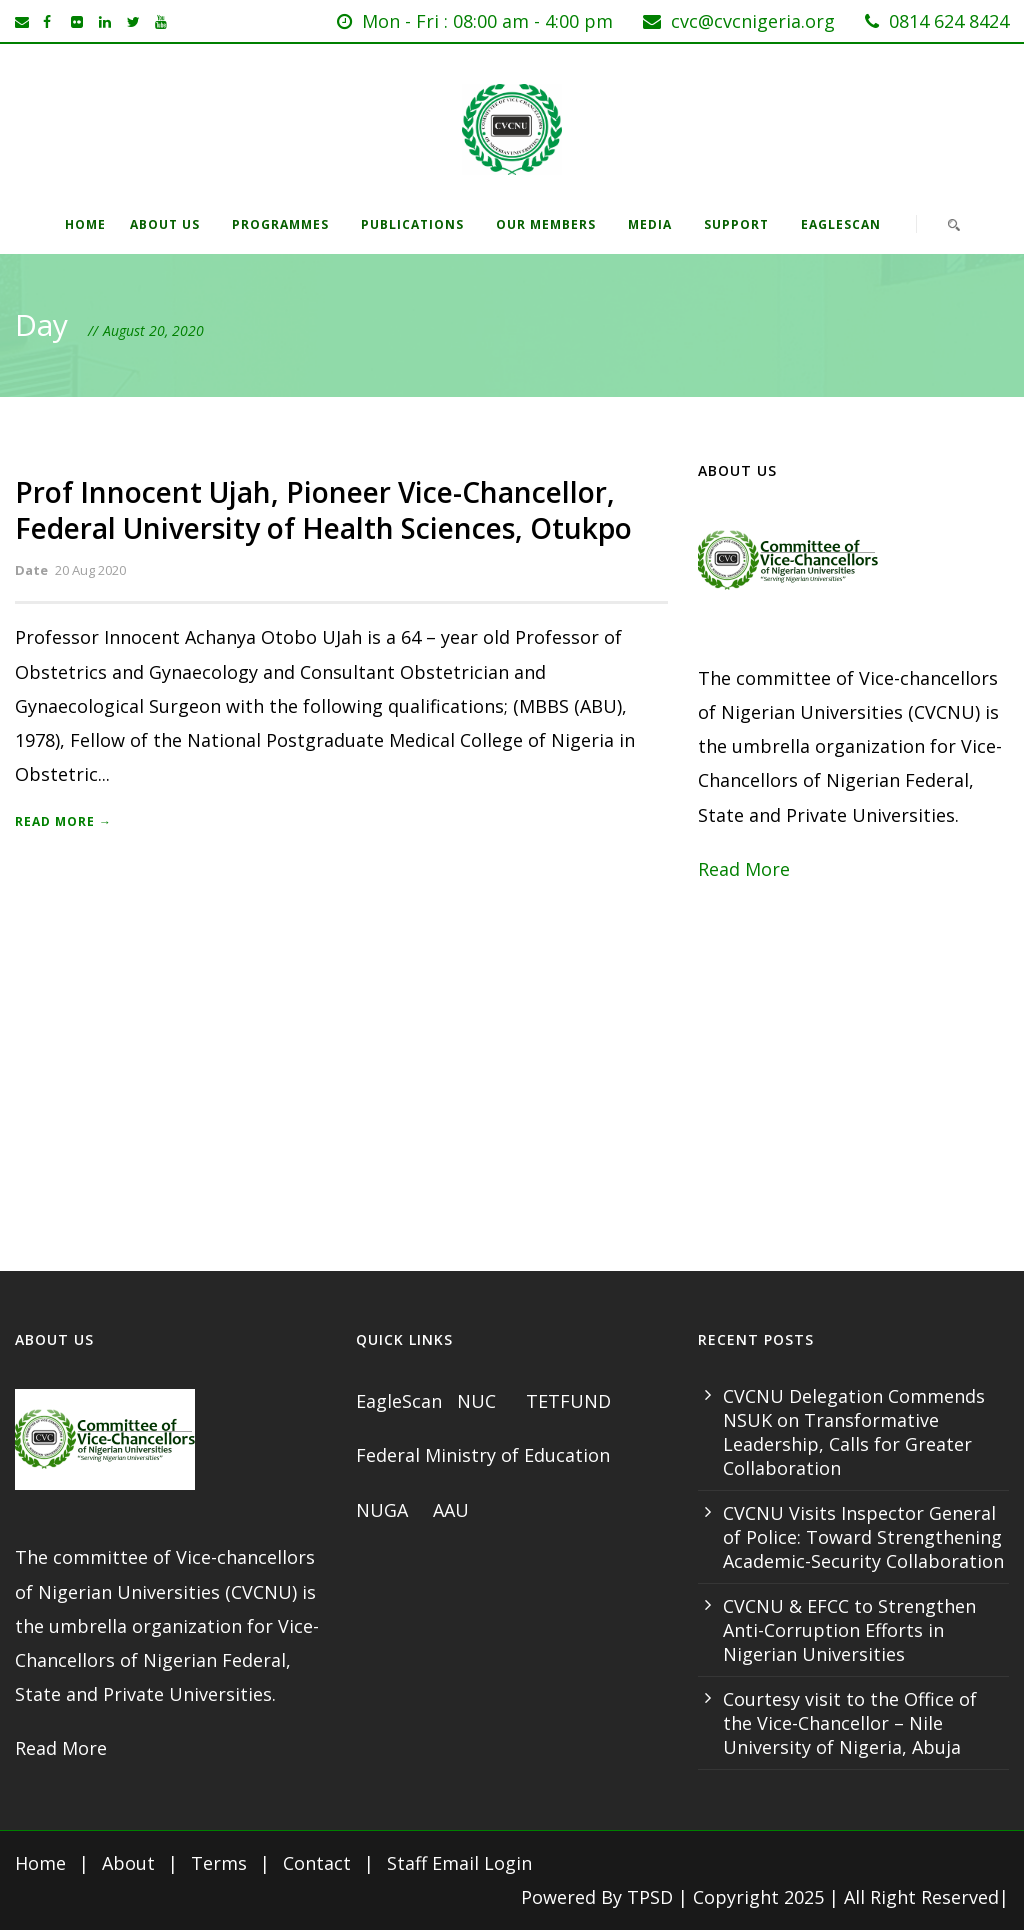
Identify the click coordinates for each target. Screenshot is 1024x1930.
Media (650, 224)
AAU (451, 1510)
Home (85, 224)
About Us (165, 224)
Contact (317, 1863)
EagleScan (841, 224)
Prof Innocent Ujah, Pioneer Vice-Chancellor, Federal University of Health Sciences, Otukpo (323, 510)
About (128, 1863)
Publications (412, 224)
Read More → (63, 821)
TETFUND (568, 1401)
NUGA (384, 1510)
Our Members (546, 224)
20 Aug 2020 (90, 570)
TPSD (650, 1897)
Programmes (280, 224)
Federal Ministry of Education (483, 1455)
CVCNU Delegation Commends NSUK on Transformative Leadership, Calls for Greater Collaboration (854, 1432)
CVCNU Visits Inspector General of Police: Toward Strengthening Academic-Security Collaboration (863, 1537)
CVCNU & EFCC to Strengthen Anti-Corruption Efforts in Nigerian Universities (849, 1630)
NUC (479, 1401)
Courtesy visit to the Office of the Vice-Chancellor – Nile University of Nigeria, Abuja (850, 1723)
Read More (744, 869)
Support (736, 224)
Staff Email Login (459, 1863)
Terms (219, 1863)
